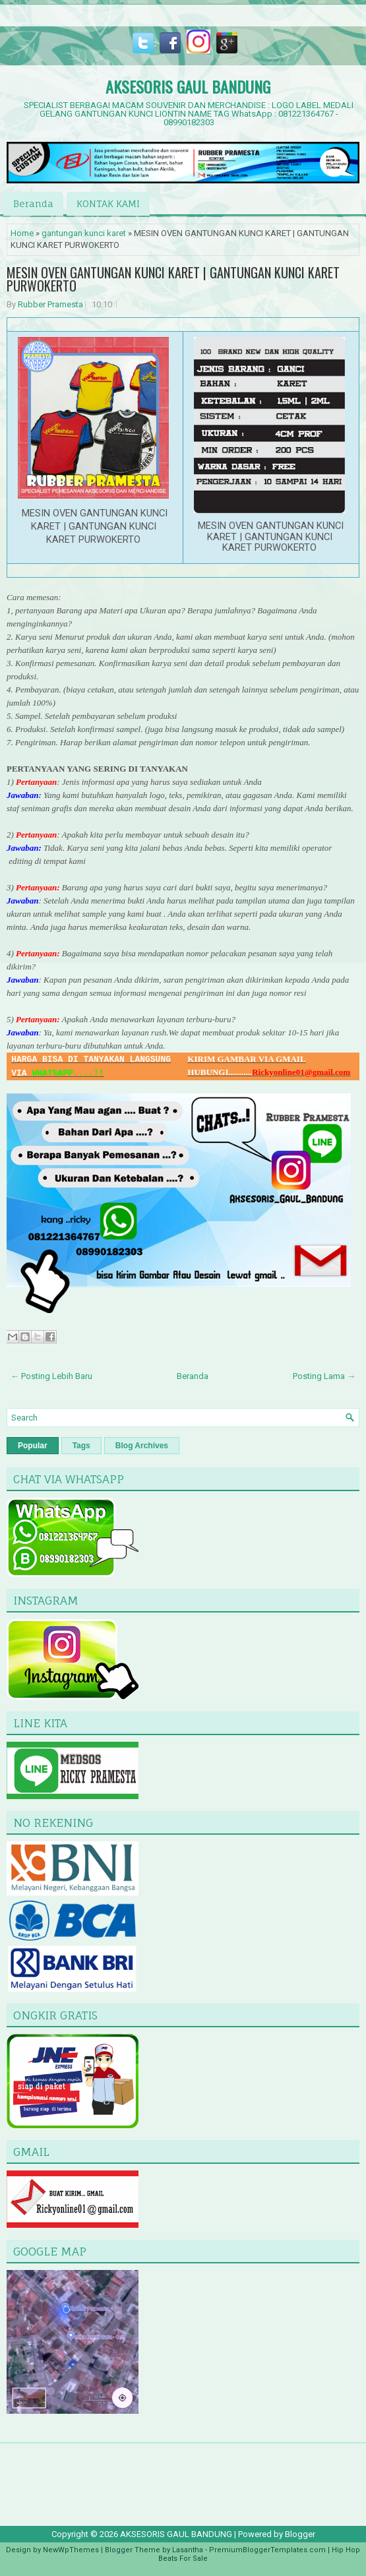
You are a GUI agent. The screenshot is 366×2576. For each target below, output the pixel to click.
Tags (81, 1445)
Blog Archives (141, 1445)
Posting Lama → (324, 1376)
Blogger (300, 2534)
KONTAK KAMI (108, 203)
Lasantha (187, 2550)
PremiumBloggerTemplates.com (267, 2550)
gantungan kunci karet (84, 233)
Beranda (33, 203)
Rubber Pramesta (50, 304)
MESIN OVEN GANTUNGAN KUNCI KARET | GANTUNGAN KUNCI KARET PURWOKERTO (173, 279)
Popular (32, 1445)
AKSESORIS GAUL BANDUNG (188, 86)
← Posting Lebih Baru (51, 1376)
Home (22, 233)
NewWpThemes (71, 2550)
